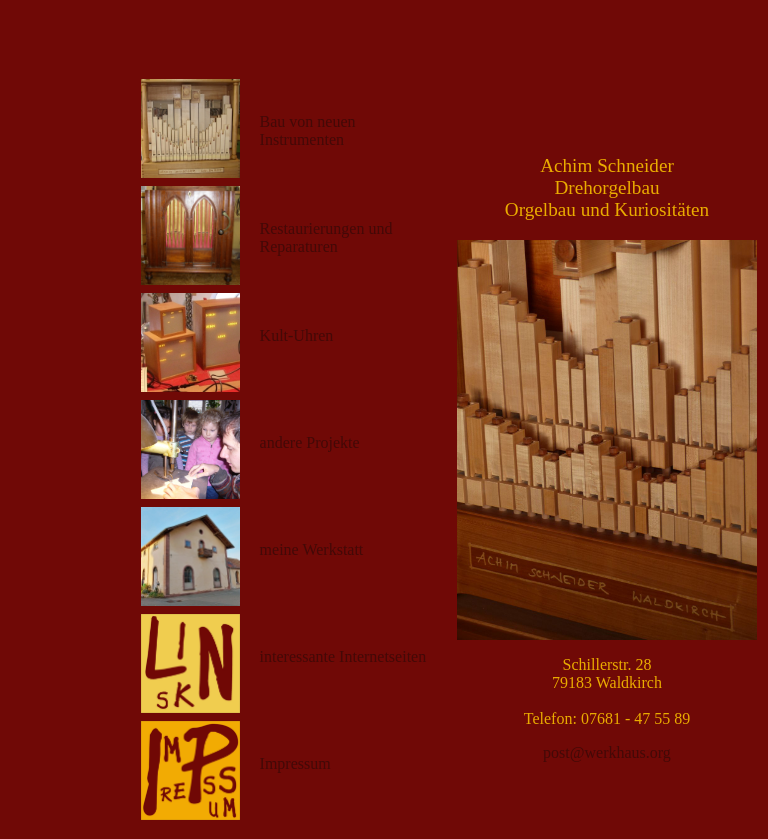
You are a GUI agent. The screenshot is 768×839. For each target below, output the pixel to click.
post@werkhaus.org (607, 752)
